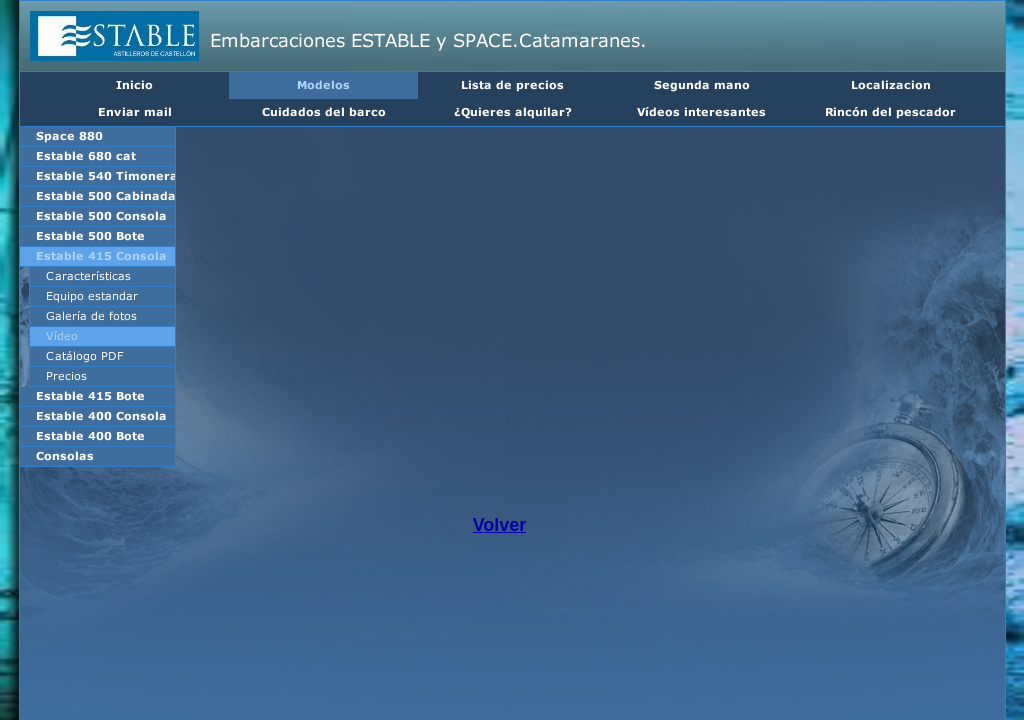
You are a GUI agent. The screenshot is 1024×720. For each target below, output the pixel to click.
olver (504, 525)
